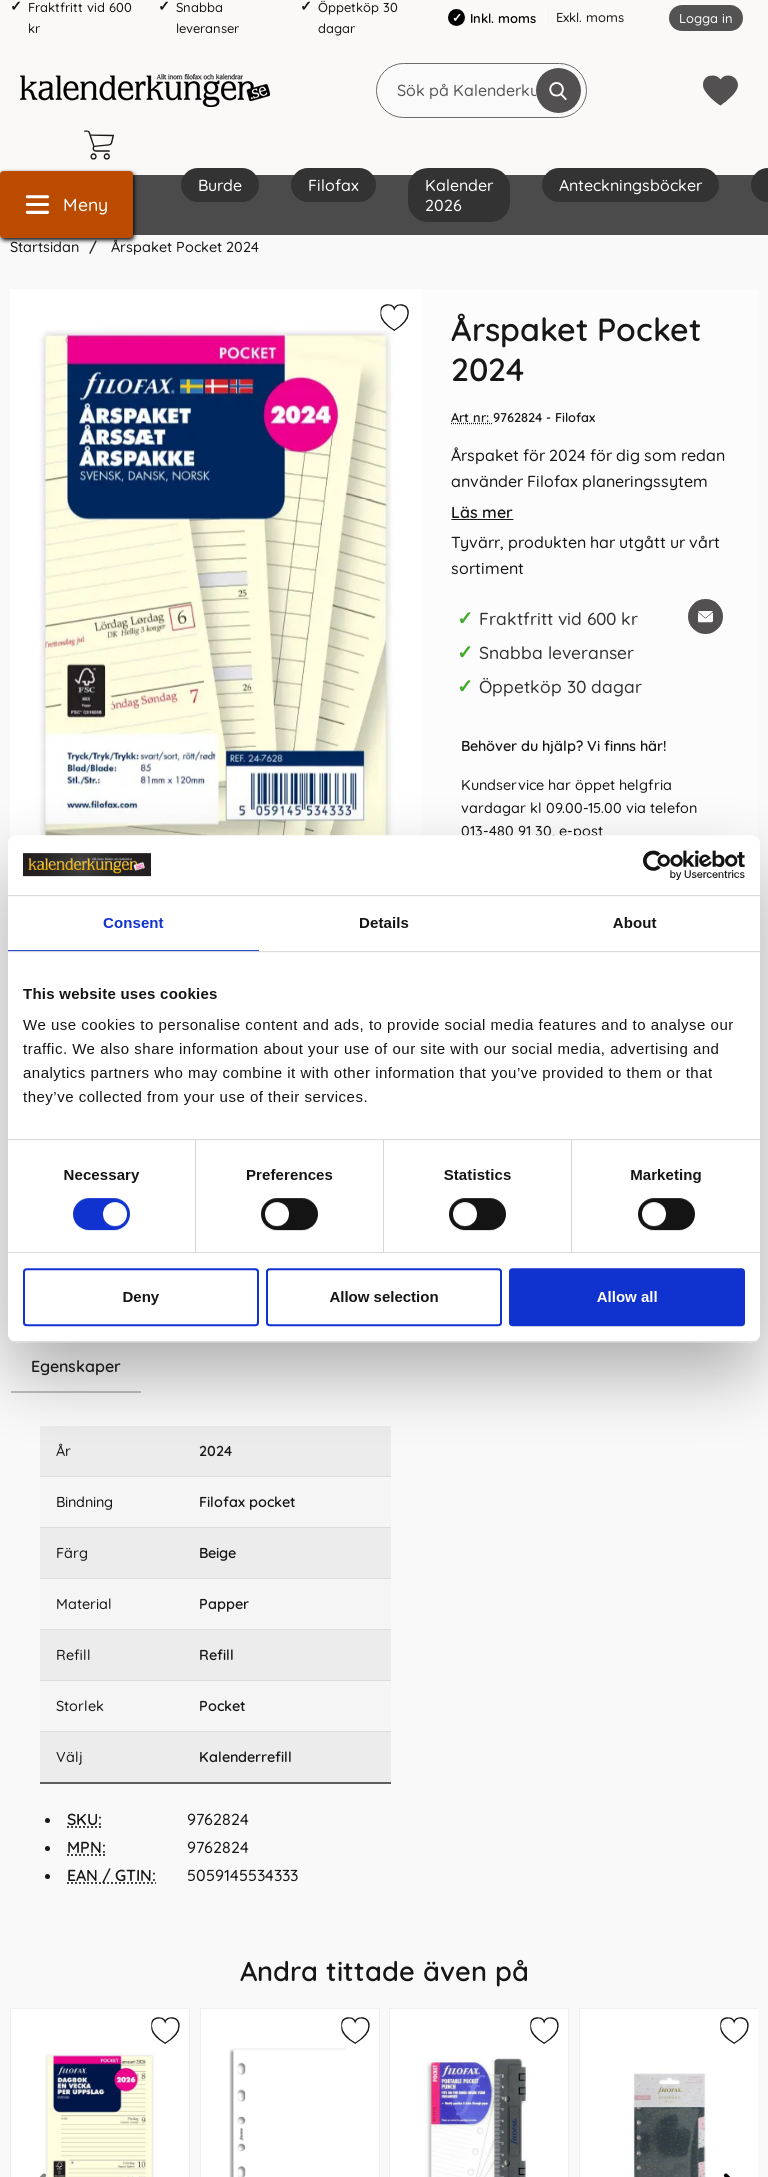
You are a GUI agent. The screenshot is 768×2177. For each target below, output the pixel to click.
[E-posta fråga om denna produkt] (705, 616)
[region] (215, 1367)
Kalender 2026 (459, 195)
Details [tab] (384, 922)
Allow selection (383, 1296)
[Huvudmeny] (66, 204)
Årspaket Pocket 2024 (183, 247)
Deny (140, 1296)
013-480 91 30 (506, 831)
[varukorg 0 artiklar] (104, 145)
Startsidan (44, 247)
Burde (220, 185)
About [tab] (635, 922)
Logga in (706, 18)
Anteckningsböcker (630, 185)
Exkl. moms (590, 17)
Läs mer (482, 512)
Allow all (627, 1296)
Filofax (333, 185)
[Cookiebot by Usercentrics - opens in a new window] (657, 865)
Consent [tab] (133, 922)
